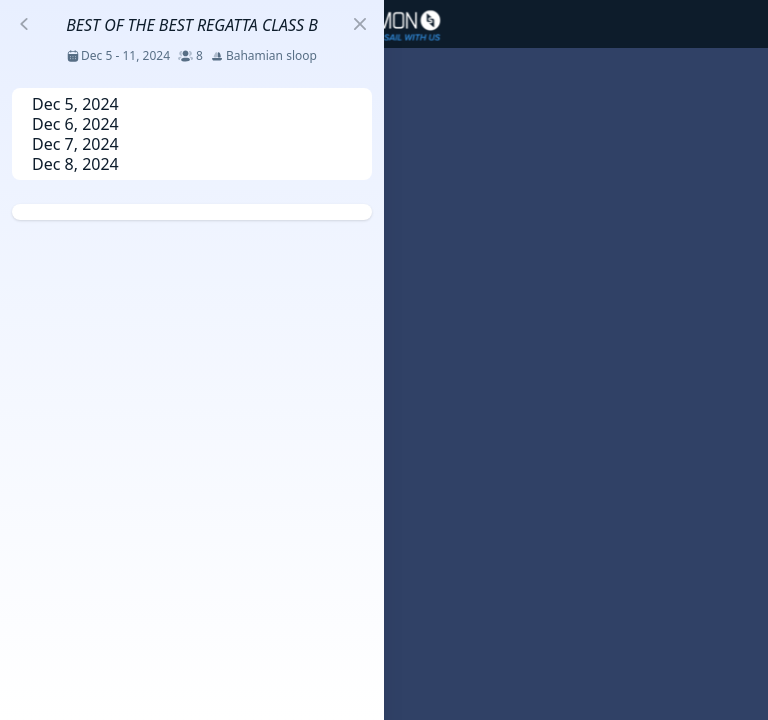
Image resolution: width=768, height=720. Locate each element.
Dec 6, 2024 (75, 124)
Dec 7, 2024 (75, 144)
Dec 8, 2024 (75, 164)
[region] (384, 360)
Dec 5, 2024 (75, 104)
